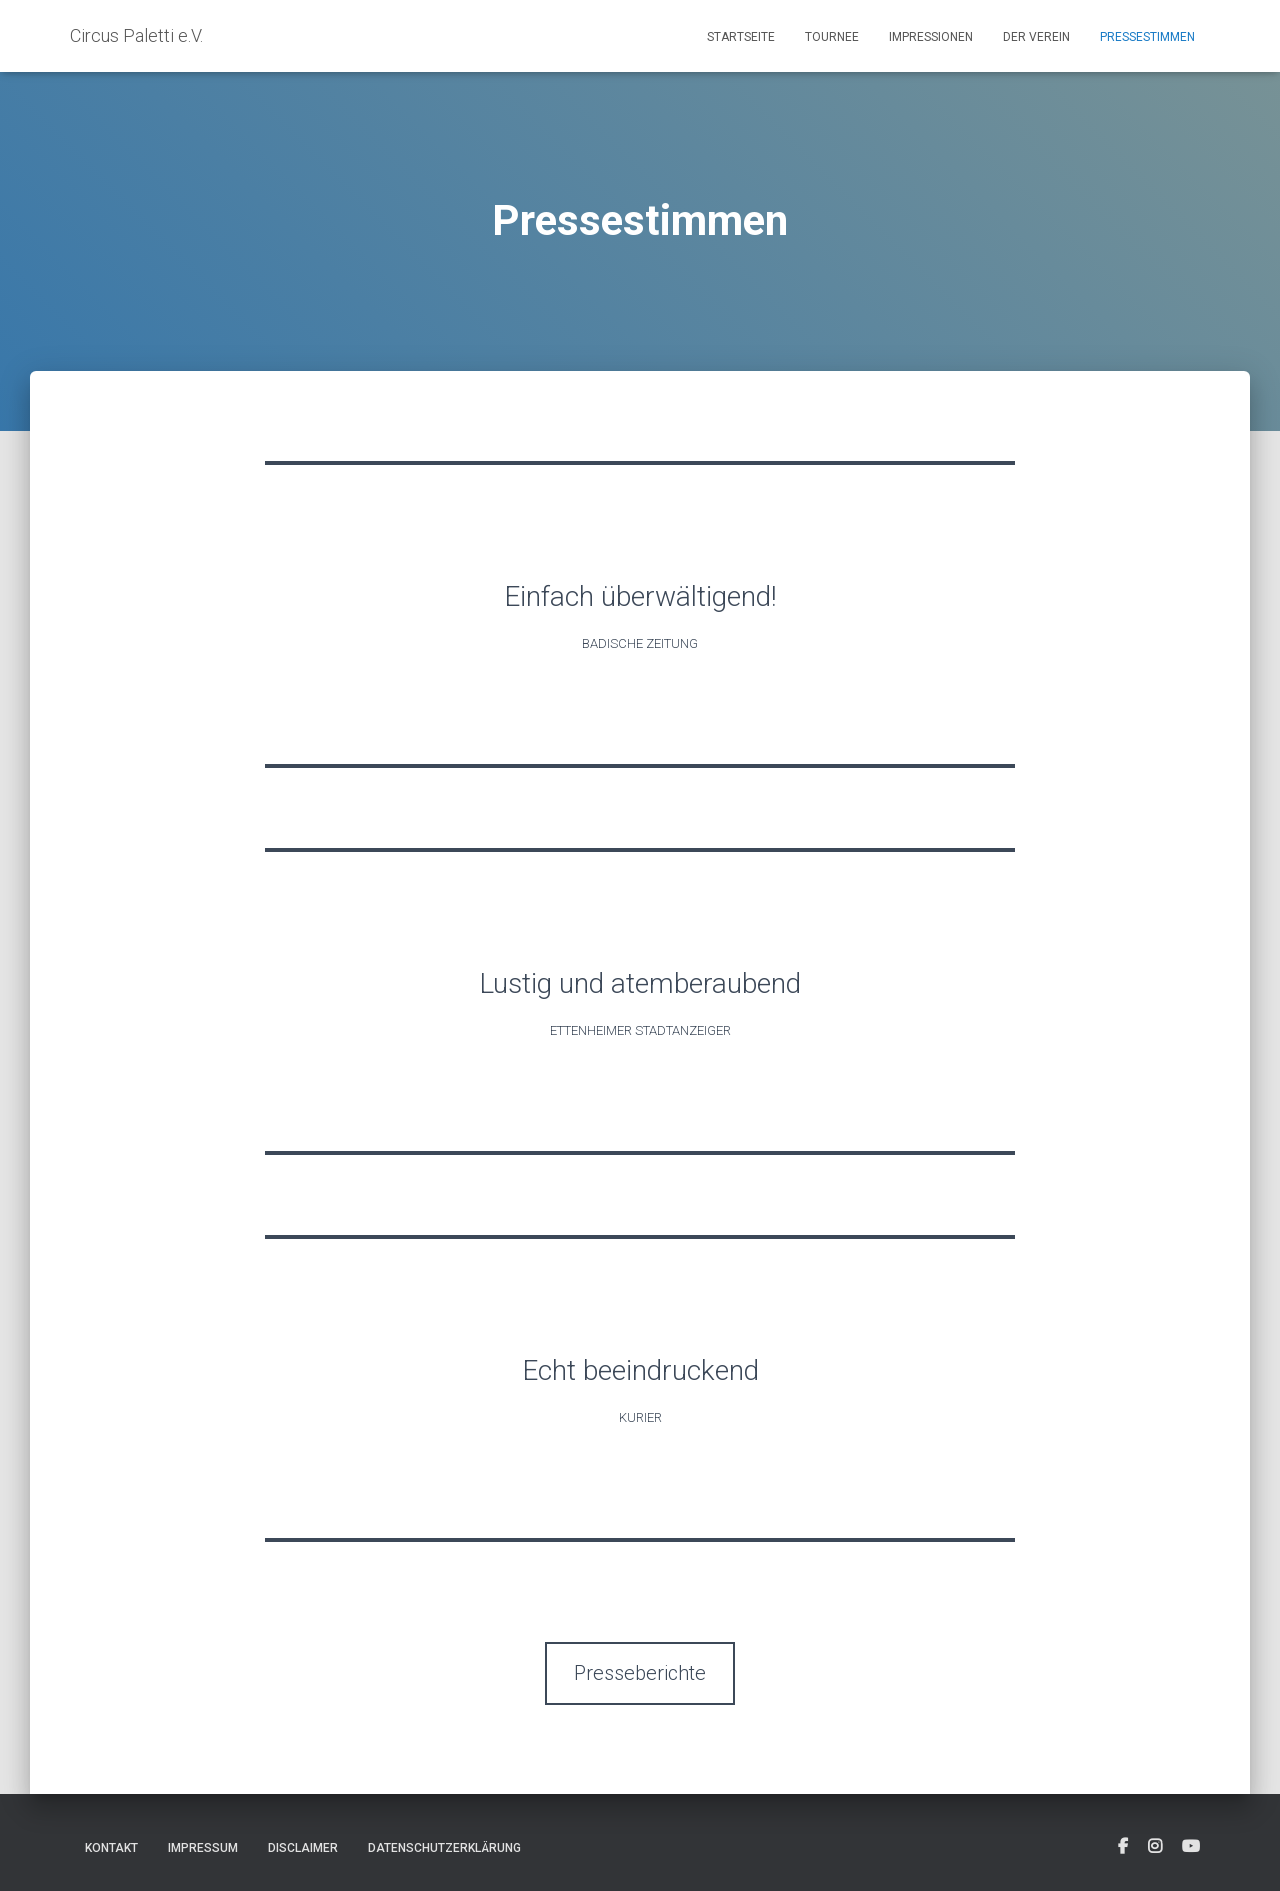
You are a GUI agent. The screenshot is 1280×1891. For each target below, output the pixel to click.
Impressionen (931, 37)
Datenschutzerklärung (444, 1848)
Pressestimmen (1147, 37)
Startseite (741, 37)
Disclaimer (303, 1848)
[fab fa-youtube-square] (1191, 1847)
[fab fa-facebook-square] (1123, 1847)
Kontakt (111, 1848)
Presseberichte (640, 1673)
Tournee (832, 37)
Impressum (203, 1848)
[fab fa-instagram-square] (1155, 1847)
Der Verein (1036, 37)
